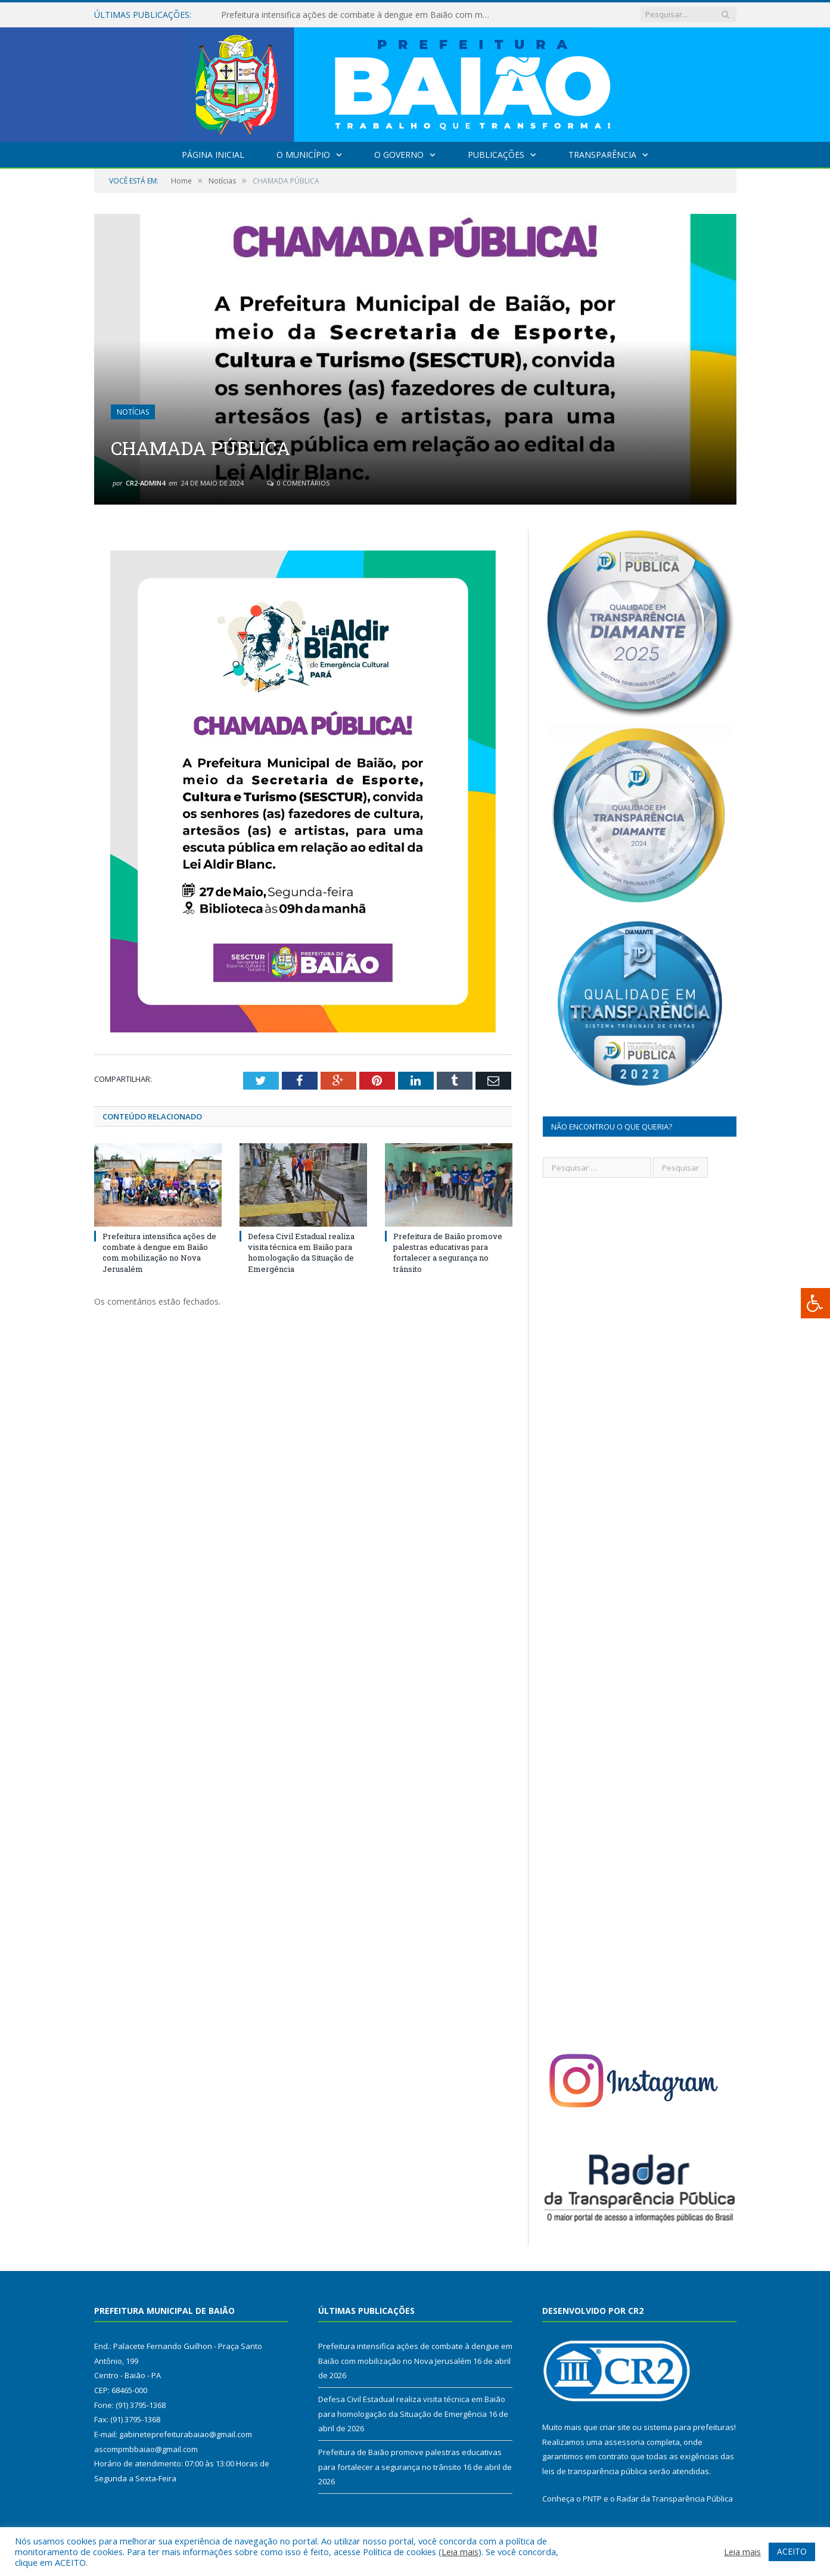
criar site (614, 2427)
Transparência (602, 154)
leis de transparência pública (594, 2471)
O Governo (399, 154)
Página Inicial (213, 154)
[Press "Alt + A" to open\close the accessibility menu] (815, 1303)
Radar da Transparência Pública (675, 2498)
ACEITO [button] (792, 2551)
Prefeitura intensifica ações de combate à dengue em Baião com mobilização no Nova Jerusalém (358, 15)
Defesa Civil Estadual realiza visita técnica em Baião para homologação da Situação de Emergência (301, 1252)
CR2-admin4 (145, 482)
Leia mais (460, 2552)
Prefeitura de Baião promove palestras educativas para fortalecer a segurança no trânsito (447, 1252)
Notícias (133, 412)
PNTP (592, 2498)
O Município (303, 154)
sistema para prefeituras (689, 2427)
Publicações (496, 154)
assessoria (624, 2442)
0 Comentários (298, 482)
